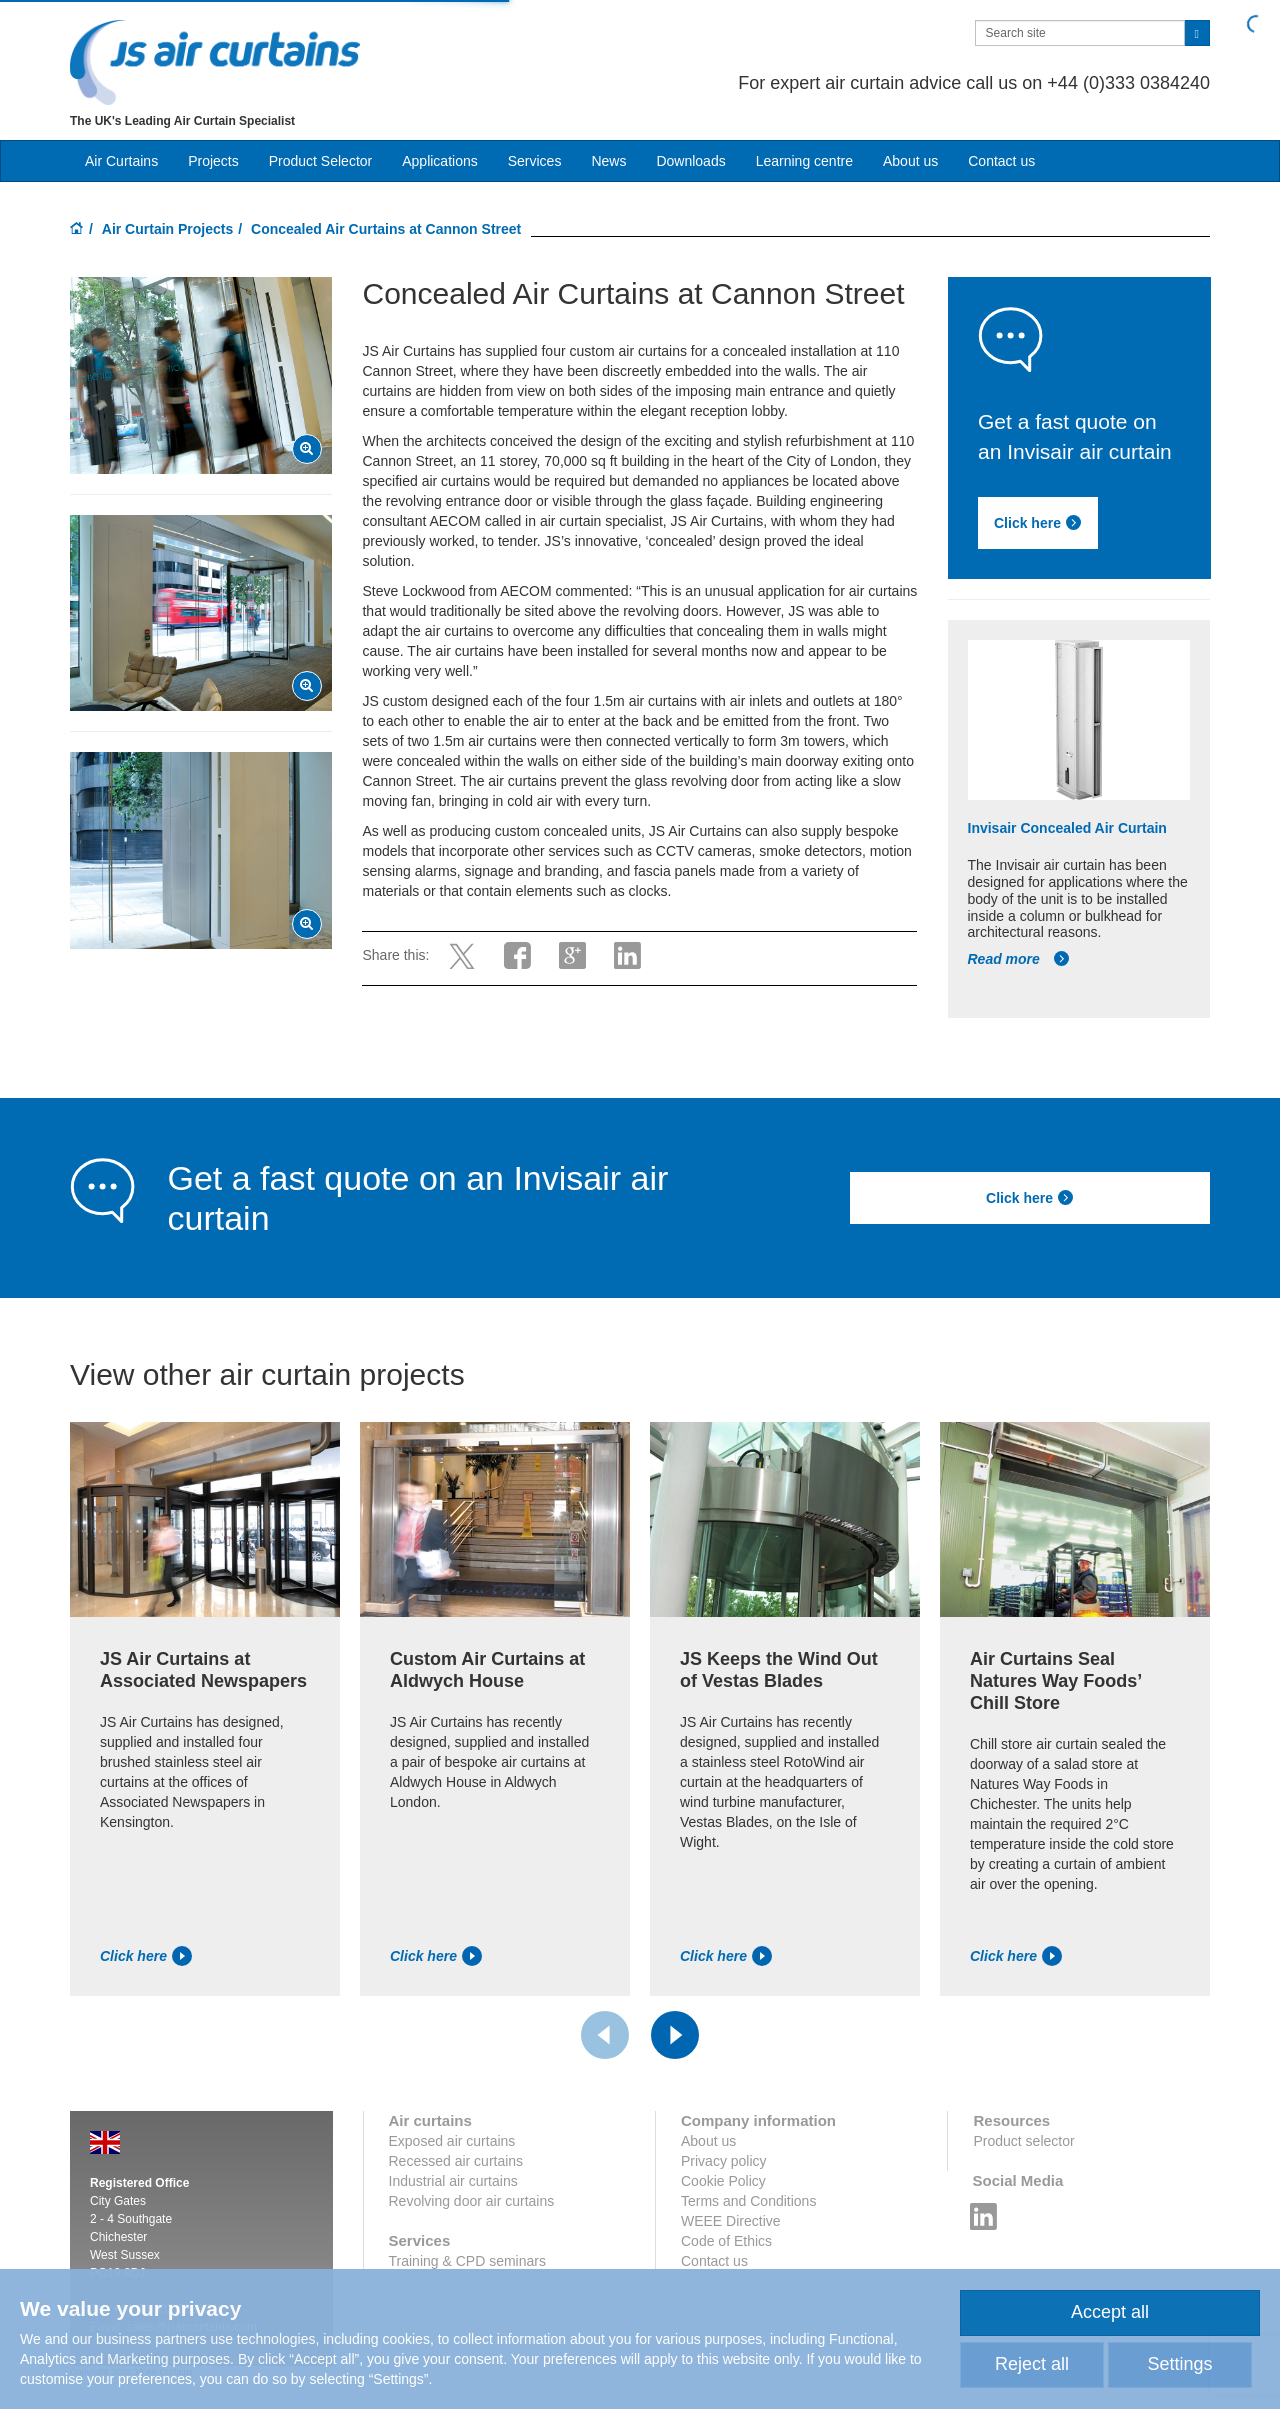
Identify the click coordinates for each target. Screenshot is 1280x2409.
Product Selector (321, 161)
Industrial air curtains (453, 2181)
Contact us (1001, 161)
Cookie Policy (723, 2181)
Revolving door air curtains (472, 2201)
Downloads (690, 161)
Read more (1019, 959)
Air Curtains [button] (121, 161)
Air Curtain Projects (167, 229)
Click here (1038, 523)
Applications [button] (440, 161)
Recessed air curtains (456, 2161)
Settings (1179, 2364)
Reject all (1032, 2364)
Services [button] (535, 161)
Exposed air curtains (452, 2141)
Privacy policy (724, 2161)
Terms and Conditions (748, 2201)
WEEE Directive (731, 2221)
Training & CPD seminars (467, 2261)
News (608, 161)
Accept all (1110, 2312)
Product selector (1023, 2141)
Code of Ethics (726, 2241)
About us (910, 161)
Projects (213, 161)
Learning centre (804, 161)
